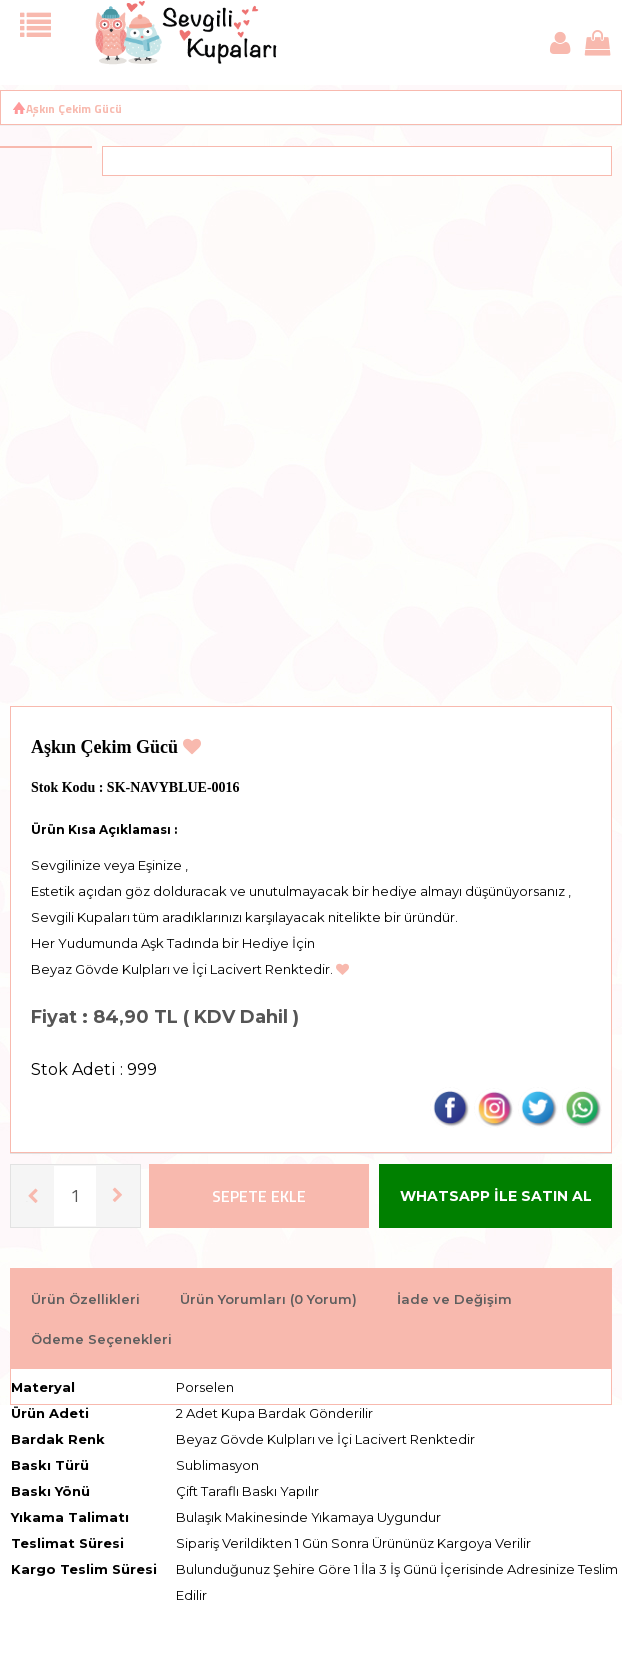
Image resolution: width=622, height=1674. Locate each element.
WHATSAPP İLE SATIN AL (496, 1196)
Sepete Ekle (259, 1196)
